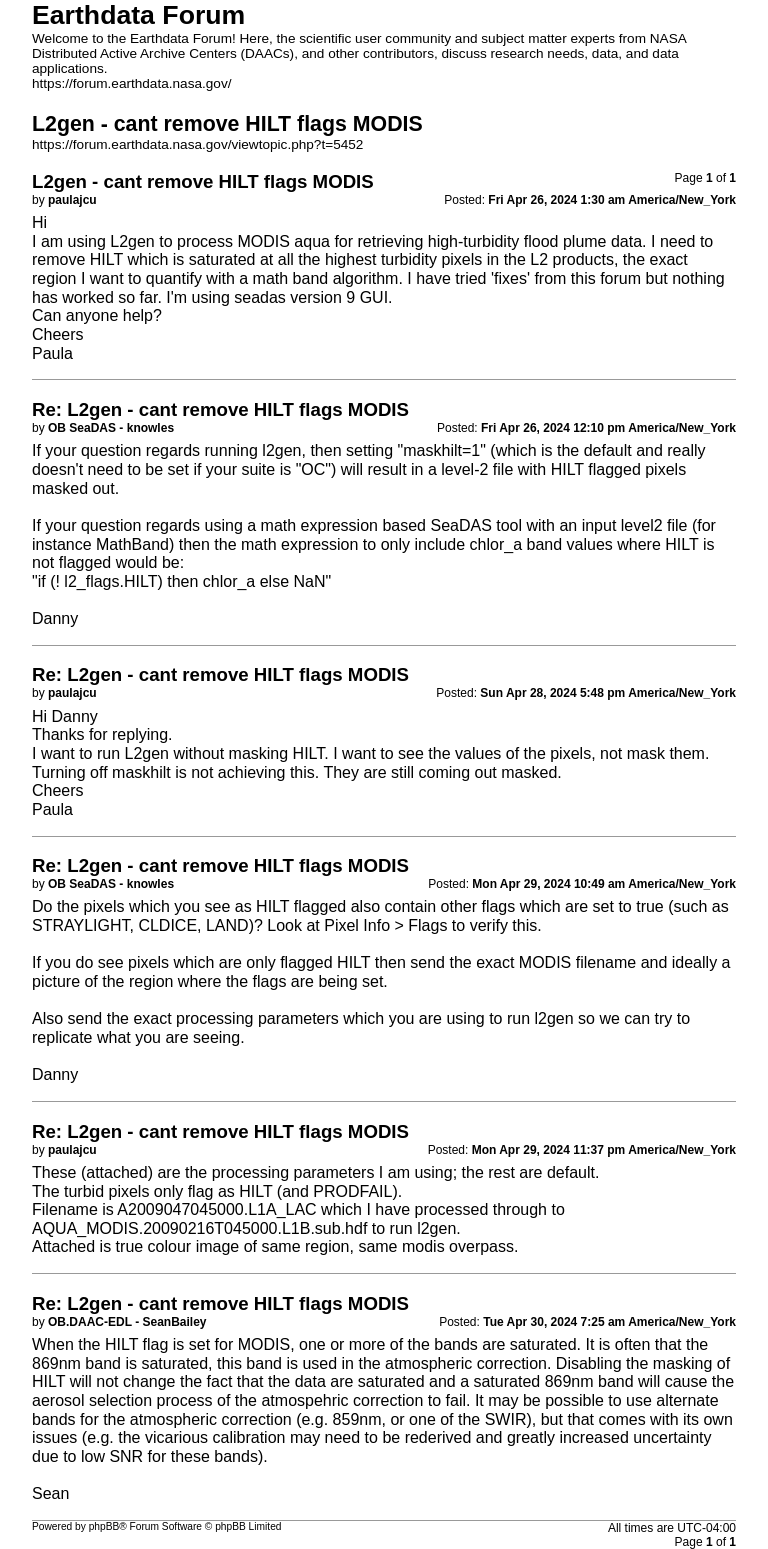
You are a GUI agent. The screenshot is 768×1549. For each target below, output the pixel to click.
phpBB (104, 1526)
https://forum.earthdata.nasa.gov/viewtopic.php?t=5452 (197, 144)
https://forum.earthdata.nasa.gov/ (132, 83)
